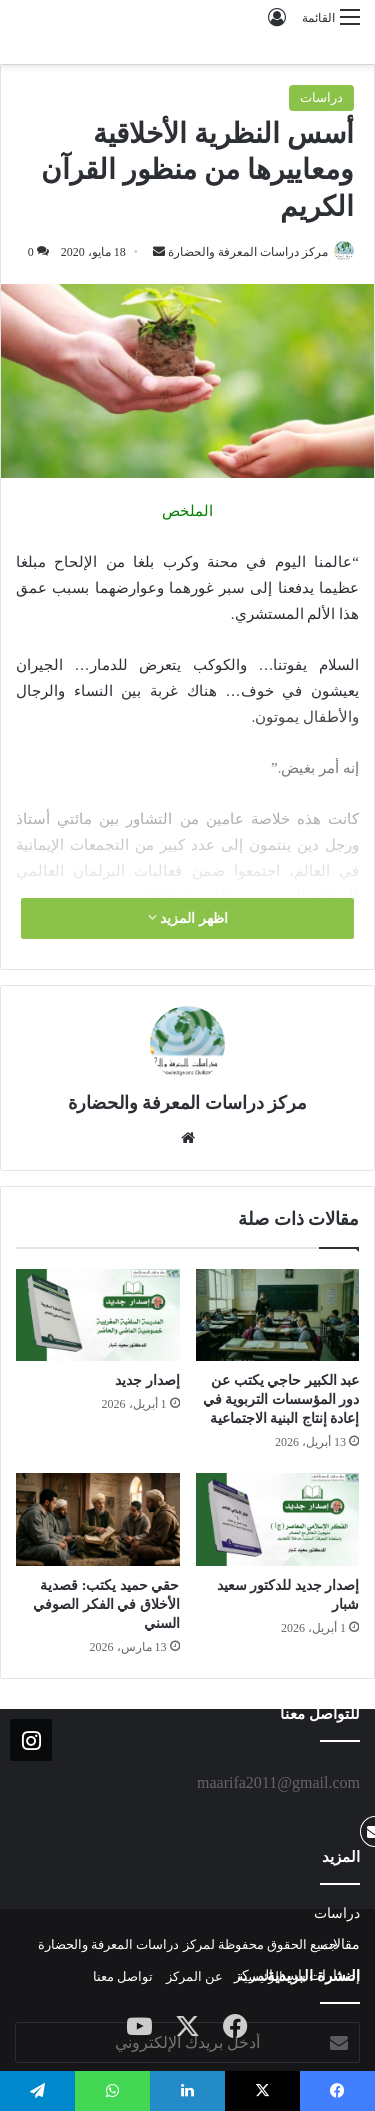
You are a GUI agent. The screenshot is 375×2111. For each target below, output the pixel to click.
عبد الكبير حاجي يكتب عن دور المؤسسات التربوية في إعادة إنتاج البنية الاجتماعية (281, 1399)
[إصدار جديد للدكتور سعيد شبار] (278, 1519)
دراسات (321, 97)
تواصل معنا (123, 1976)
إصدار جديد (147, 1380)
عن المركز (194, 1976)
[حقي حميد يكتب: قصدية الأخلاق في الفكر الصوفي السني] (98, 1519)
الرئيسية (260, 1976)
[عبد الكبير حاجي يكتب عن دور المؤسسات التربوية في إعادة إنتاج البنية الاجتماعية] (278, 1315)
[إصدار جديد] (98, 1315)
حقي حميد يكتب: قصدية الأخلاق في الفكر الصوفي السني (106, 1604)
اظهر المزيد (188, 918)
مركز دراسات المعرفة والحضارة (248, 252)
